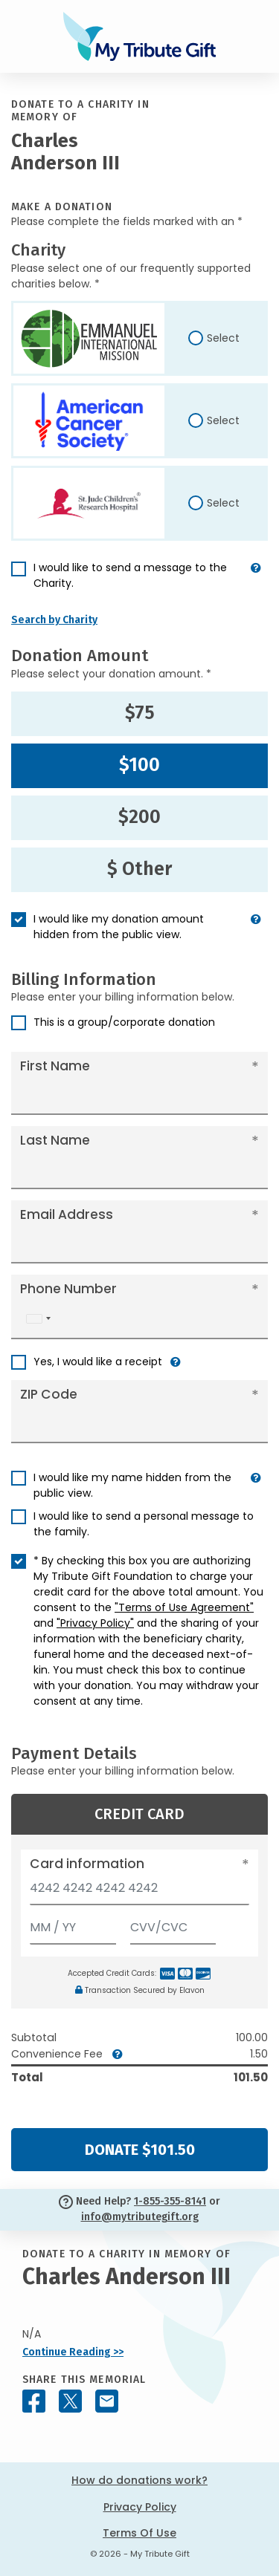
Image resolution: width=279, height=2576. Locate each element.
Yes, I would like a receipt (97, 1361)
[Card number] (139, 1892)
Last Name (55, 1140)
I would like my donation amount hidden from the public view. (118, 926)
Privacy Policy (139, 2506)
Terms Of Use (139, 2532)
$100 (139, 765)
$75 (140, 713)
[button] (256, 581)
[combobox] (38, 1319)
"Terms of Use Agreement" (184, 1607)
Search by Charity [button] (54, 620)
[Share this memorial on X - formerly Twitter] (70, 2401)
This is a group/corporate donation (124, 1022)
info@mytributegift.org (140, 2217)
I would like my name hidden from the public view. (132, 1485)
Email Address (66, 1214)
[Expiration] (73, 1924)
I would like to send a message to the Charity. (130, 575)
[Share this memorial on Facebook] (34, 2401)
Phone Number (68, 1289)
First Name (55, 1066)
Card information (87, 1864)
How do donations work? (139, 2480)
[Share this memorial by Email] (107, 2401)
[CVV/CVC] (173, 1924)
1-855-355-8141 (170, 2201)
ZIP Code (48, 1394)
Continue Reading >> (73, 2352)
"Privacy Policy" (95, 1623)
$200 (139, 817)
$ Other (139, 869)
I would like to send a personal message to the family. (143, 1524)
